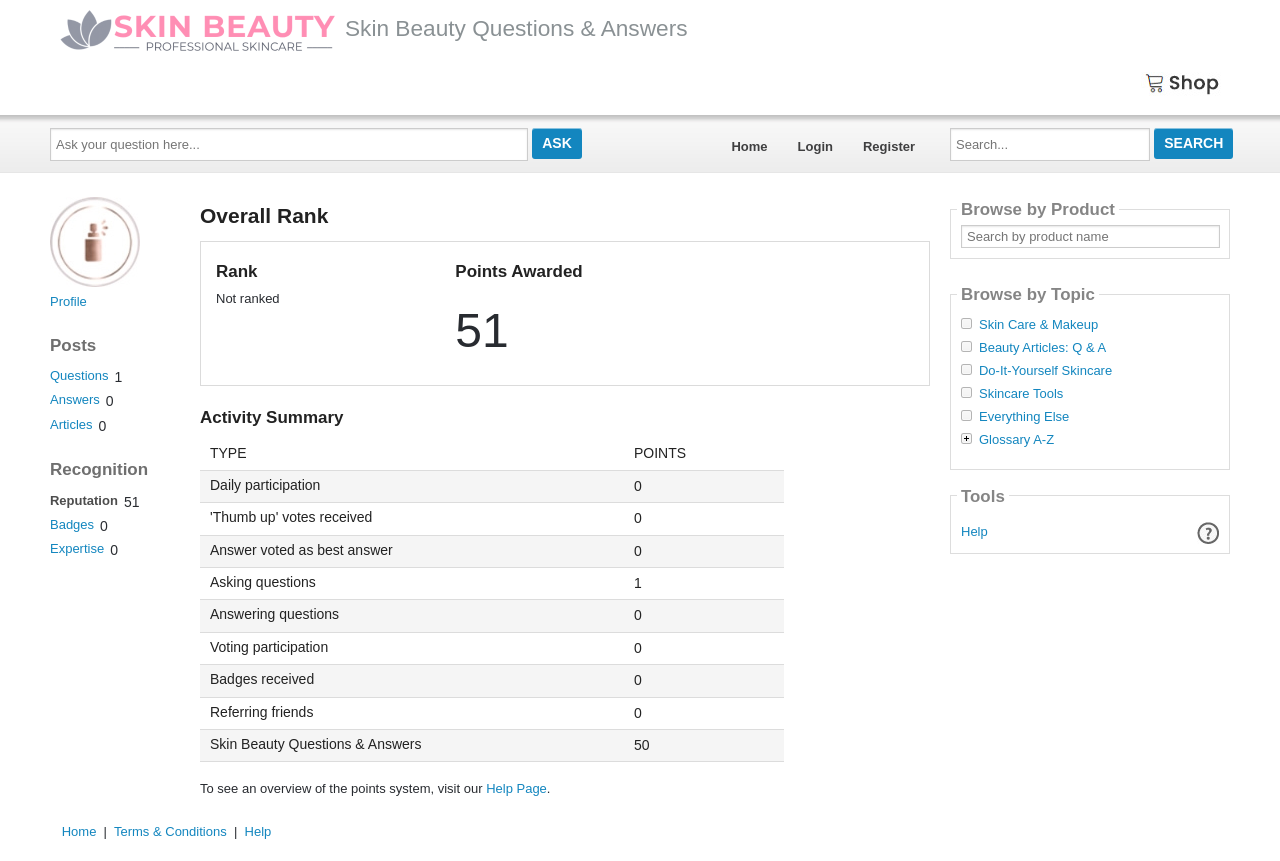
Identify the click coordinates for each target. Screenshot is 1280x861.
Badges (72, 524)
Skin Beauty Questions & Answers (374, 28)
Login (815, 146)
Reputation (84, 500)
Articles (71, 424)
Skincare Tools (1021, 394)
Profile (68, 301)
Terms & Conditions (170, 831)
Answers (75, 399)
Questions (79, 375)
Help (974, 531)
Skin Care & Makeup (1038, 325)
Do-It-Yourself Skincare (1045, 371)
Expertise (77, 548)
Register (889, 146)
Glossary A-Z (1016, 440)
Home (749, 146)
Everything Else (1024, 417)
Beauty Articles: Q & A (1042, 348)
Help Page (516, 788)
